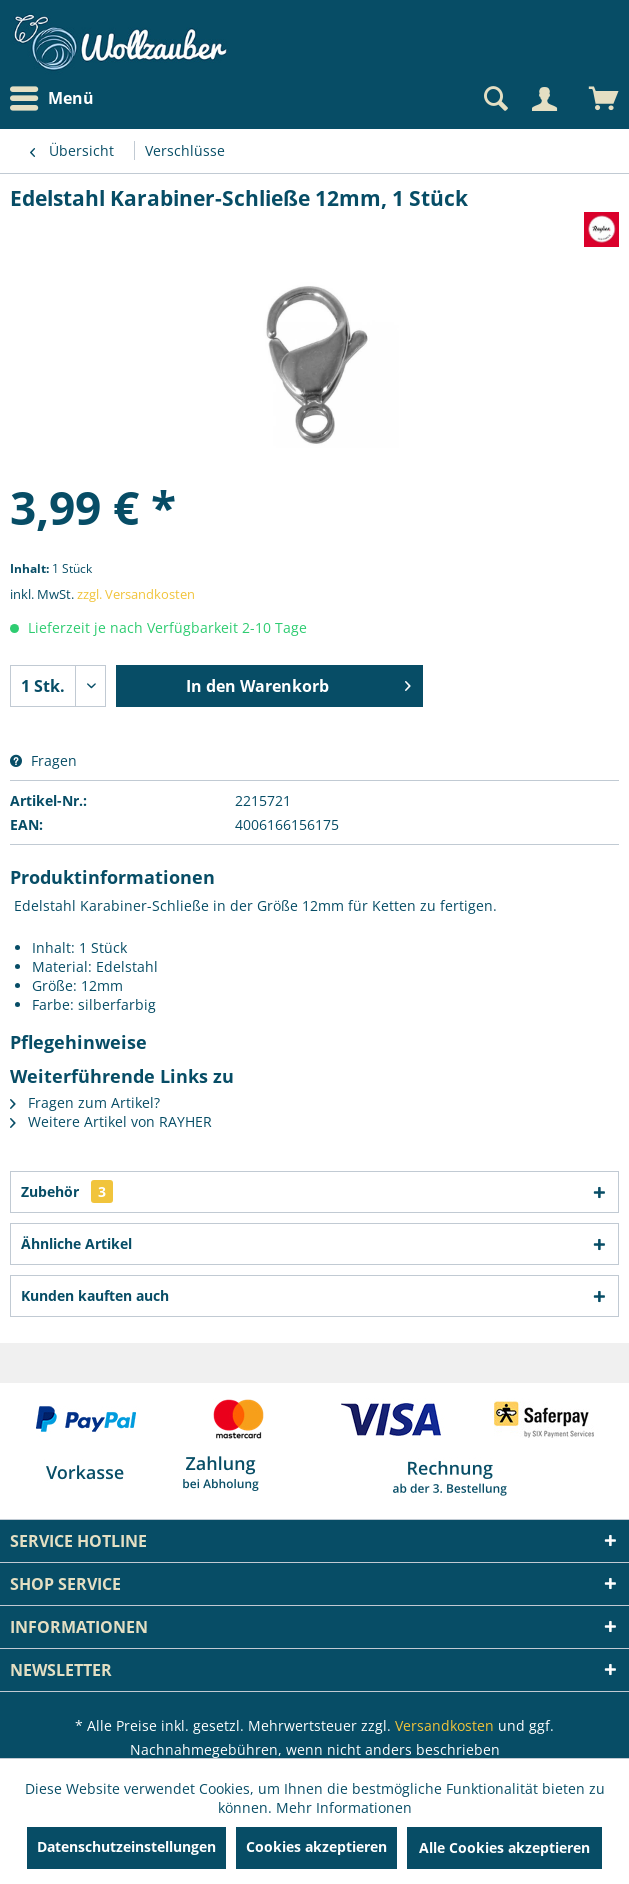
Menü (52, 99)
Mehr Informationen (344, 1807)
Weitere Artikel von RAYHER (111, 1121)
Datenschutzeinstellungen (126, 1846)
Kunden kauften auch (95, 1295)
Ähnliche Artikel (76, 1243)
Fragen (43, 760)
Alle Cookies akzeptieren (504, 1847)
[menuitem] (57, 98)
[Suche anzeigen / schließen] (494, 99)
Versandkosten (444, 1725)
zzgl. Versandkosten (136, 594)
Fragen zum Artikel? (85, 1102)
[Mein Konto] (544, 99)
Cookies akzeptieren (316, 1846)
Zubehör (67, 1191)
